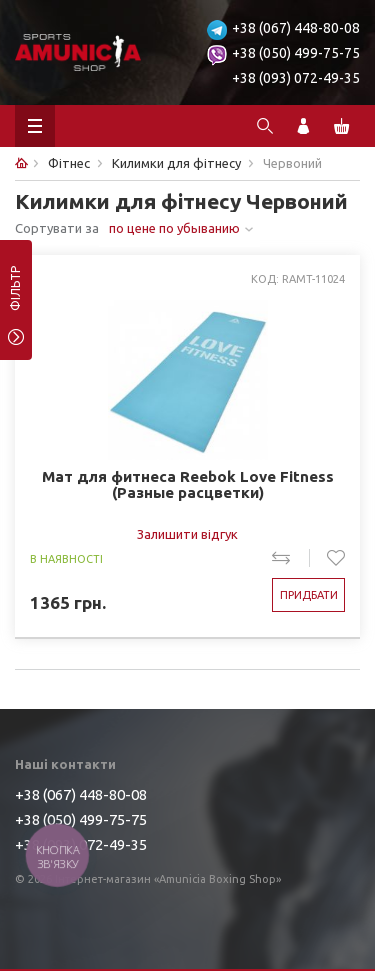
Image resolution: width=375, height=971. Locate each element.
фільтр (15, 295)
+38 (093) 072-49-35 (296, 78)
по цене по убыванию (174, 228)
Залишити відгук (187, 534)
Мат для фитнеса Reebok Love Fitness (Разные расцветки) (188, 485)
